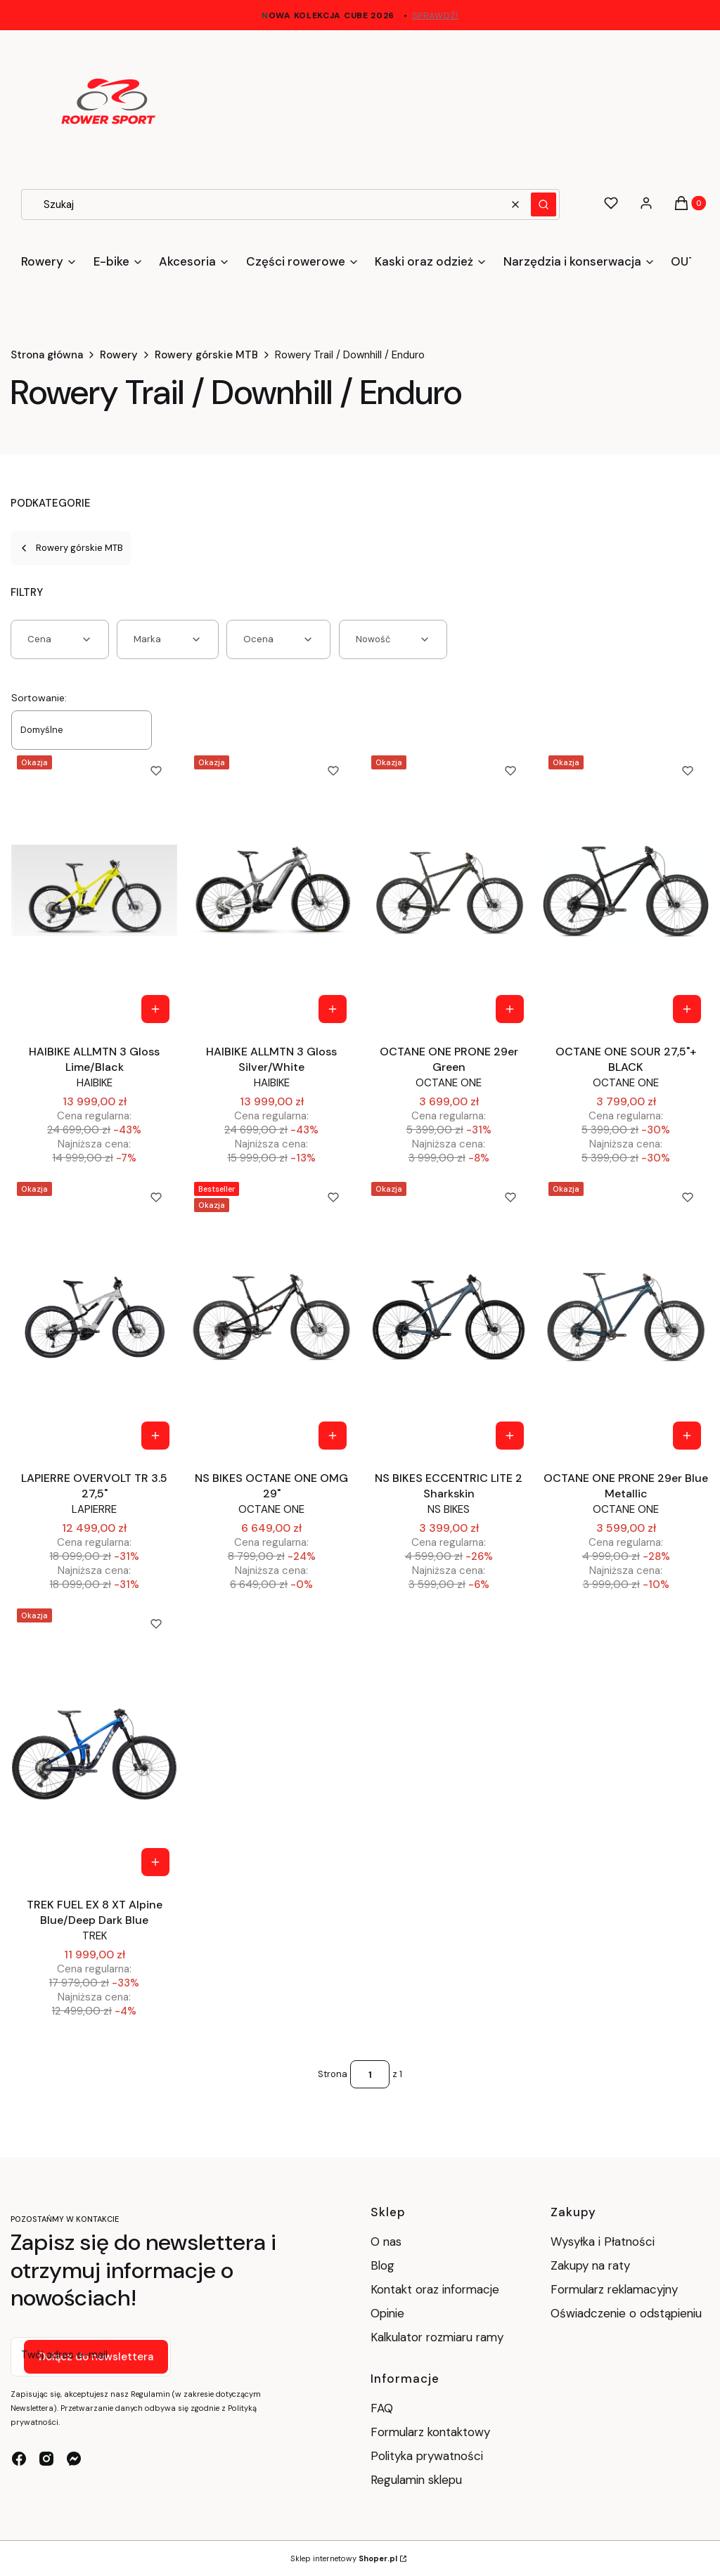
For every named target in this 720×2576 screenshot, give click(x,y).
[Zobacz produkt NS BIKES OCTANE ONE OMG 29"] (333, 1436)
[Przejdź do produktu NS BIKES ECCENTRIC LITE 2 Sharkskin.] (449, 1316)
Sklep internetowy (343, 2558)
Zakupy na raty (590, 2265)
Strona (332, 2074)
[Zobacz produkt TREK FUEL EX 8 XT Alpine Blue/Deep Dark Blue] (155, 1862)
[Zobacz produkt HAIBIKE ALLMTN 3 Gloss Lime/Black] (155, 1009)
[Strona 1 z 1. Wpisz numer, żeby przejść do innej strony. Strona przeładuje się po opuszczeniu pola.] (370, 2074)
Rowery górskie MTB (206, 355)
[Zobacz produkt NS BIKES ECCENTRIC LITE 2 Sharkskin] (510, 1436)
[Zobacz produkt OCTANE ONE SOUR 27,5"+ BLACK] (687, 1009)
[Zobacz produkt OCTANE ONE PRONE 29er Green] (510, 1009)
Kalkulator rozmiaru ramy (437, 2337)
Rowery (119, 355)
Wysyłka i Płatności (603, 2241)
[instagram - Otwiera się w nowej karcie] (46, 2458)
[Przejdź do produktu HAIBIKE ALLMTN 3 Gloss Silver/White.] (271, 890)
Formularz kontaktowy (430, 2432)
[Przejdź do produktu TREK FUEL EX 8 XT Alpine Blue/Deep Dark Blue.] (94, 1743)
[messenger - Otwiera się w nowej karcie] (73, 2458)
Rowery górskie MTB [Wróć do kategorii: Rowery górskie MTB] (70, 548)
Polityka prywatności (427, 2456)
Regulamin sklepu (416, 2479)
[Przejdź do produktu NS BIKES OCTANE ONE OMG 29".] (271, 1316)
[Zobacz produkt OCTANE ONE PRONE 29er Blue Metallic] (687, 1436)
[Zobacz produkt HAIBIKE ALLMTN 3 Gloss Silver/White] (333, 1009)
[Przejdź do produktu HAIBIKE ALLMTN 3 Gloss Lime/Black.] (94, 890)
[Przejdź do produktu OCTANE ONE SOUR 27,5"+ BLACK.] (626, 890)
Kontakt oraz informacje (435, 2289)
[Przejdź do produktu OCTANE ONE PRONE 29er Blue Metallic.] (626, 1316)
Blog (382, 2265)
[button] (543, 204)
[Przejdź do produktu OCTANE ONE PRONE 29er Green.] (449, 890)
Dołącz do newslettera (96, 2357)
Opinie (387, 2313)
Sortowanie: (39, 697)
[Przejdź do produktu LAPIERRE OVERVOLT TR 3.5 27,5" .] (94, 1316)
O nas (386, 2241)
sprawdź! (435, 15)
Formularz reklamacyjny (614, 2289)
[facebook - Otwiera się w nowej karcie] (19, 2458)
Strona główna (47, 355)
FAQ (382, 2408)
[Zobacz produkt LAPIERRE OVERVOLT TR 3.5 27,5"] (155, 1436)
